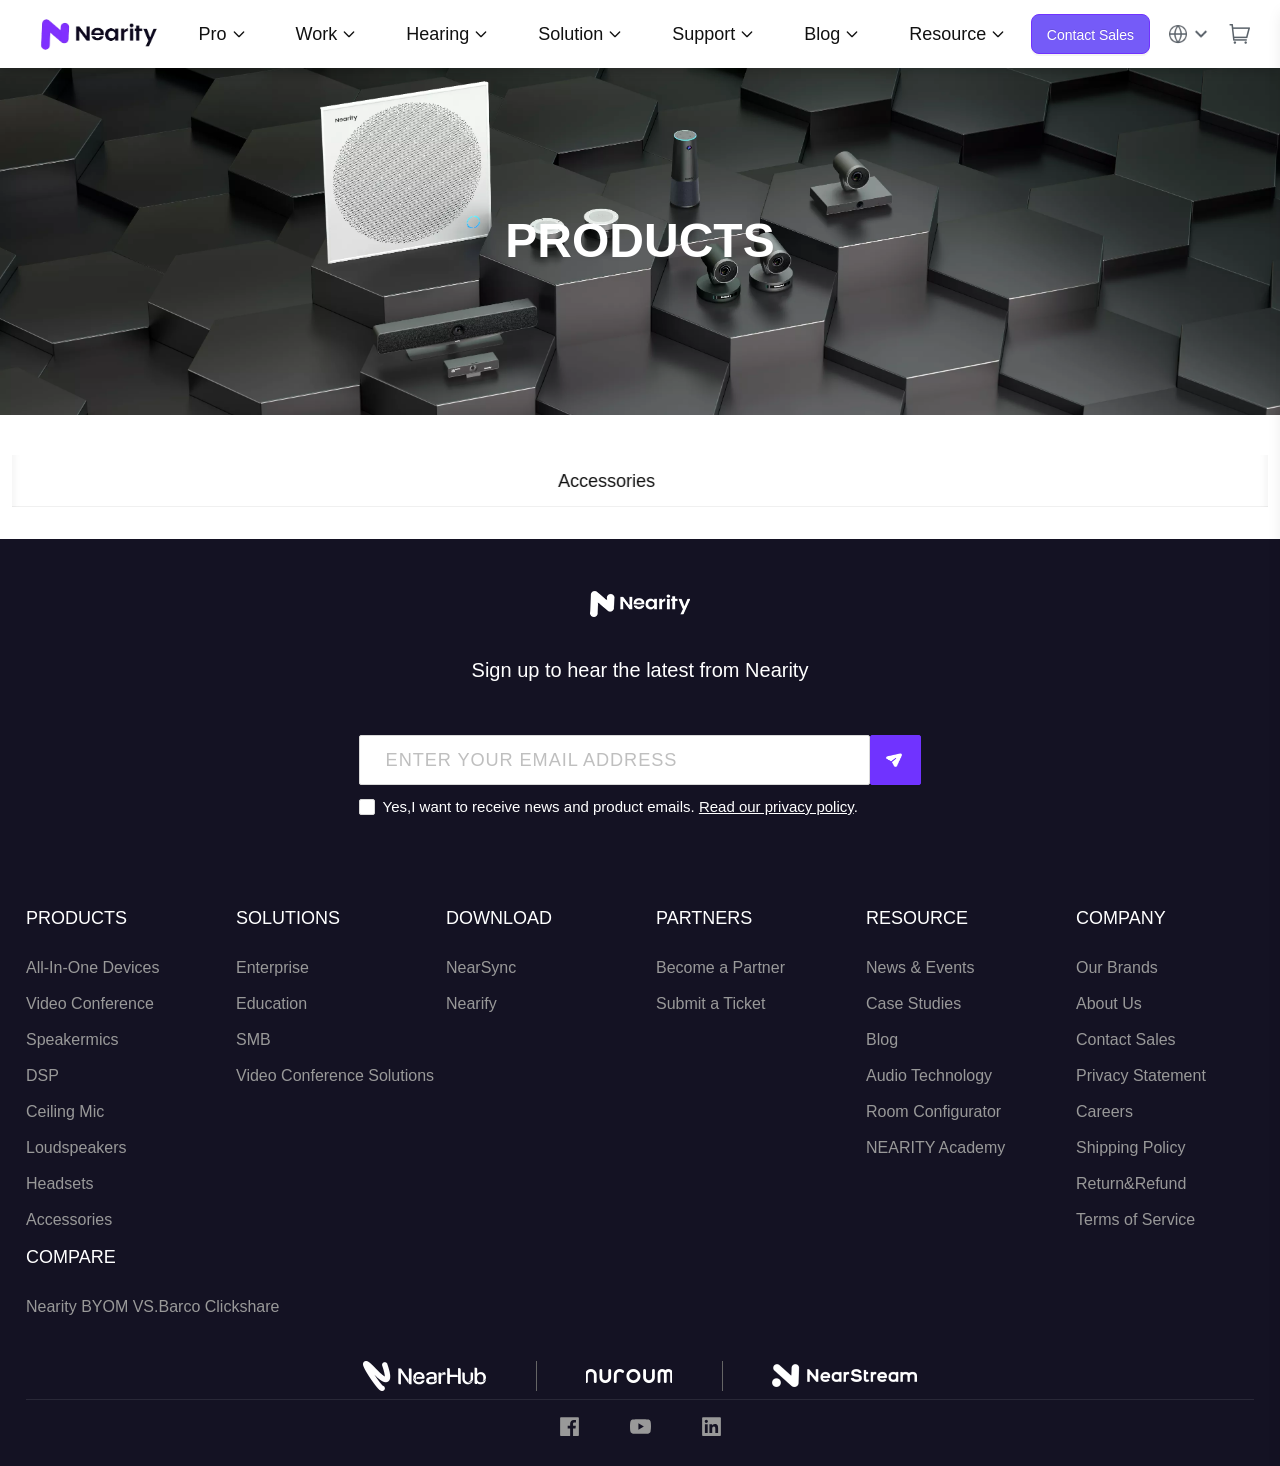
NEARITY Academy (935, 1146)
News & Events (920, 966)
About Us (1109, 1002)
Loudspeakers (76, 1146)
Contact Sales (1090, 35)
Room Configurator (933, 1110)
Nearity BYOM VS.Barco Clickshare (152, 1305)
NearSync (481, 966)
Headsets (60, 1182)
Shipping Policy (1130, 1146)
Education (271, 1002)
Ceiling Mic (65, 1110)
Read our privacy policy (776, 806)
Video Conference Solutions (335, 1074)
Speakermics (72, 1038)
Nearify (471, 1002)
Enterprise (272, 966)
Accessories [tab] (639, 481)
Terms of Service (1135, 1218)
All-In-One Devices (92, 966)
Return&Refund (1131, 1182)
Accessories (69, 1218)
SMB (253, 1038)
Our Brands (1117, 966)
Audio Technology (929, 1074)
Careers (1104, 1110)
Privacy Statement (1141, 1074)
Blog (882, 1038)
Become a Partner (720, 966)
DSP (42, 1074)
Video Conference (90, 1002)
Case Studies (913, 1002)
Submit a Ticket (710, 1002)
